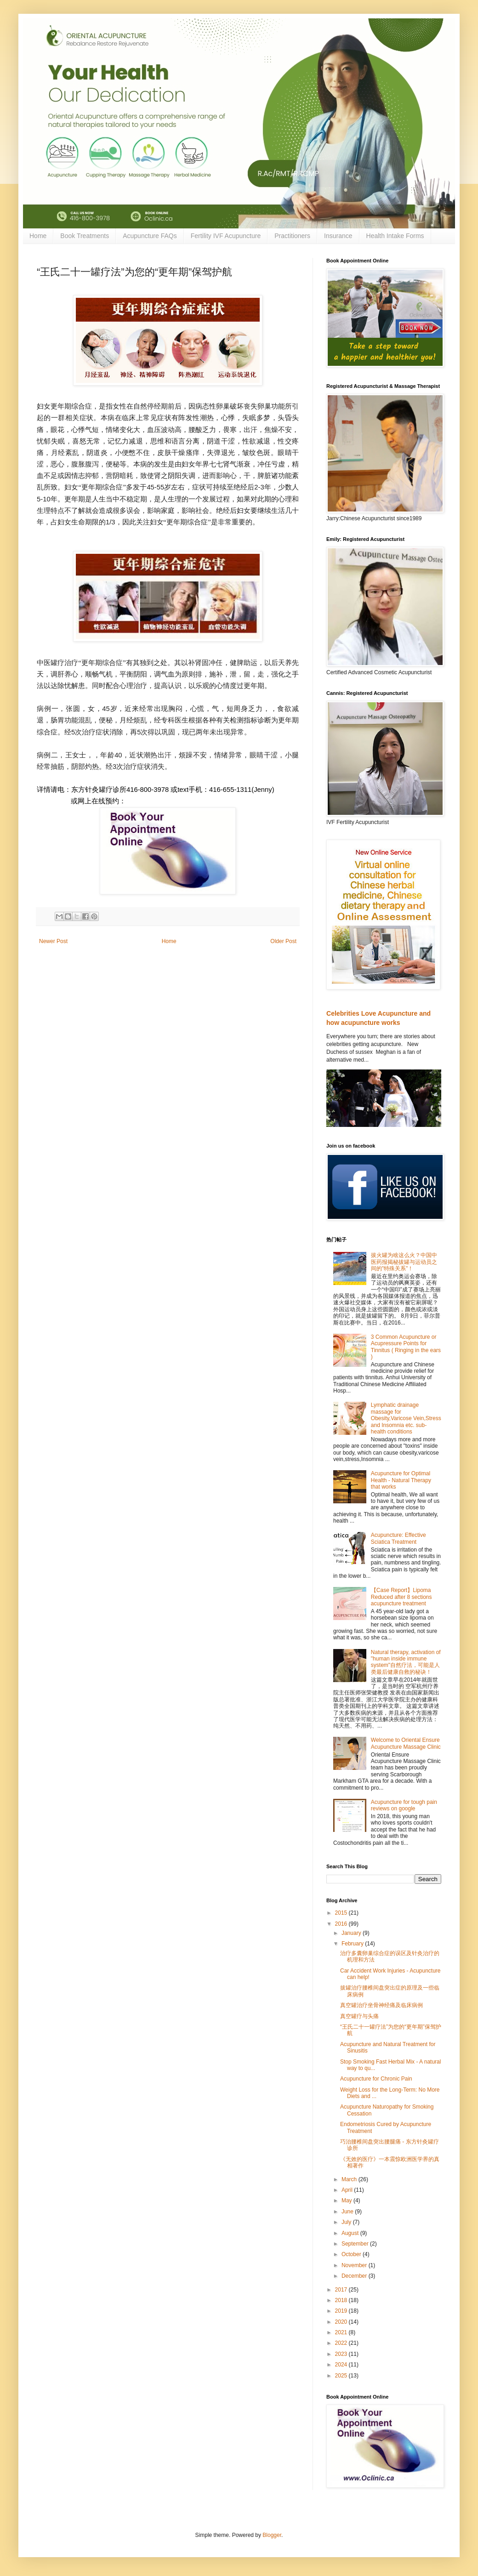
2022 (342, 2343)
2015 (342, 1913)
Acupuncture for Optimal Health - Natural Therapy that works (401, 1480)
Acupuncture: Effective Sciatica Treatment (398, 1538)
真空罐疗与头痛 (359, 2016)
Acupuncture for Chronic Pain (376, 2079)
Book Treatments (84, 235)
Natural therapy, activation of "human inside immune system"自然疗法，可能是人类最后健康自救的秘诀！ (406, 1662)
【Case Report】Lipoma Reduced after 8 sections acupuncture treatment (401, 1597)
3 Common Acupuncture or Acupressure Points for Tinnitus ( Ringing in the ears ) (406, 1347)
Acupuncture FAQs (150, 235)
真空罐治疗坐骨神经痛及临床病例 (381, 2005)
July (347, 2222)
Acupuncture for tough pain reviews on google (404, 1805)
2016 (342, 1924)
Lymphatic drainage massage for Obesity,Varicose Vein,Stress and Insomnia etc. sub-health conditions (406, 1418)
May (347, 2200)
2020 (342, 2322)
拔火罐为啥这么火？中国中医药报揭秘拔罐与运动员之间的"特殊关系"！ (404, 1262)
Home (37, 235)
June (348, 2211)
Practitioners (292, 235)
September (355, 2243)
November (355, 2265)
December (355, 2276)
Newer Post (53, 941)
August (350, 2233)
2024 (342, 2364)
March (349, 2179)
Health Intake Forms (395, 235)
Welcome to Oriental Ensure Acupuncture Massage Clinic (406, 1743)
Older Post (283, 941)
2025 (342, 2375)
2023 (342, 2354)
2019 (342, 2311)
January (352, 1933)
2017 (342, 2289)
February (353, 1943)
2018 (342, 2300)
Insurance (338, 235)
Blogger (271, 2535)
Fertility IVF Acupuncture (226, 235)
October (352, 2254)
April (347, 2190)
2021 (342, 2332)
